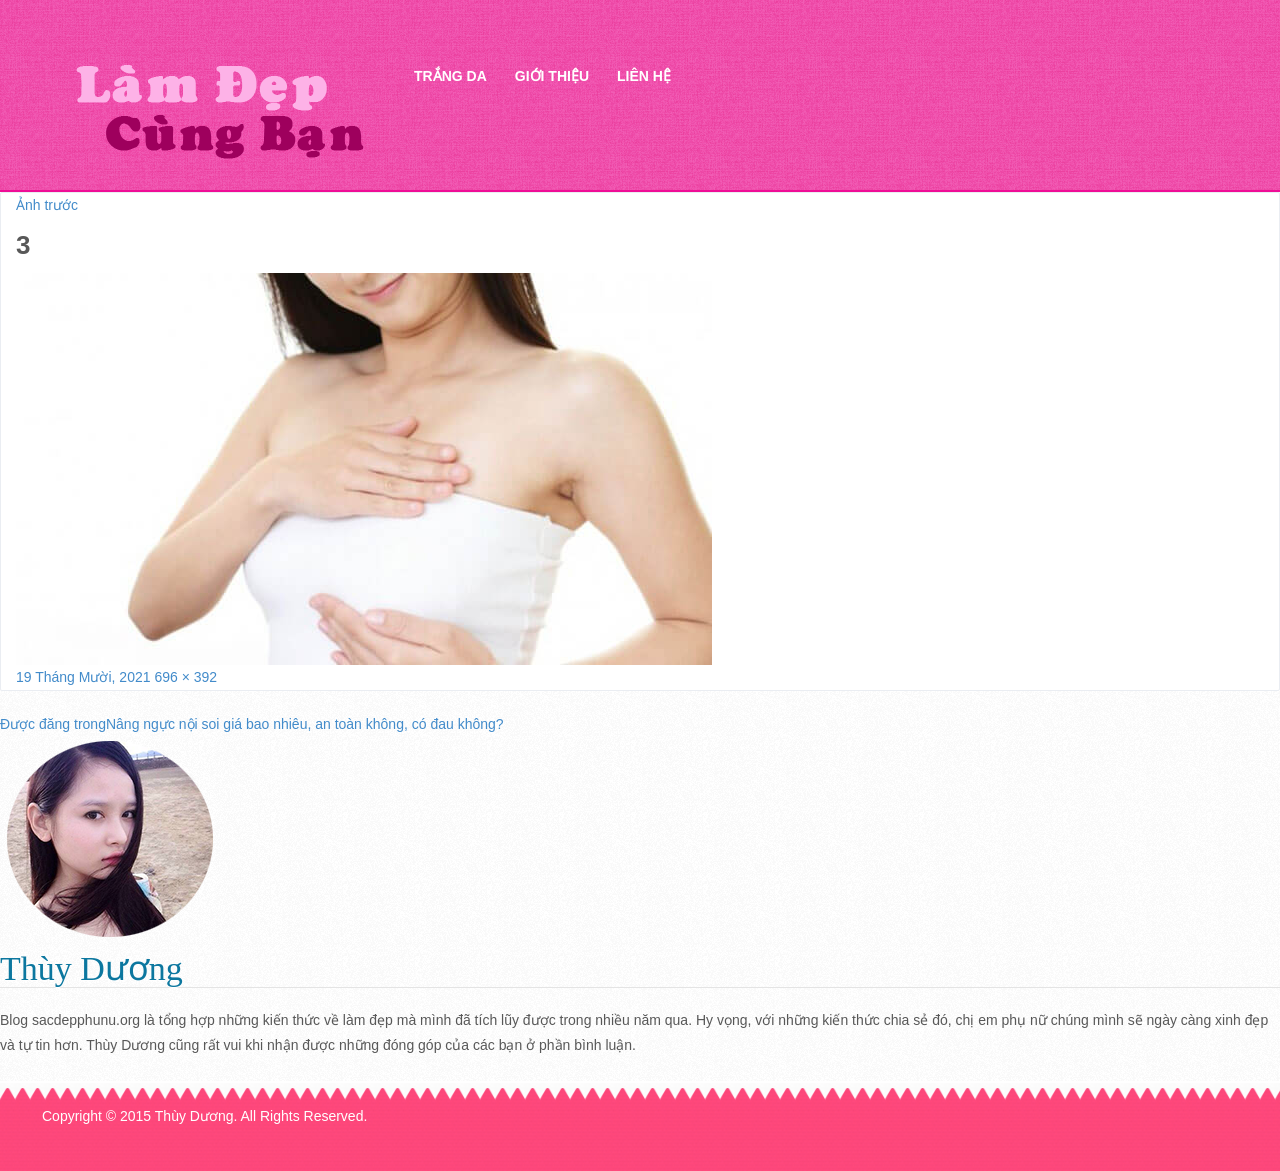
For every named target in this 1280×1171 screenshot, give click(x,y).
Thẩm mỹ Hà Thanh (219, 110)
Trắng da (450, 76)
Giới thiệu (552, 76)
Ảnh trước (47, 205)
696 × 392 (185, 677)
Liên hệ (644, 76)
